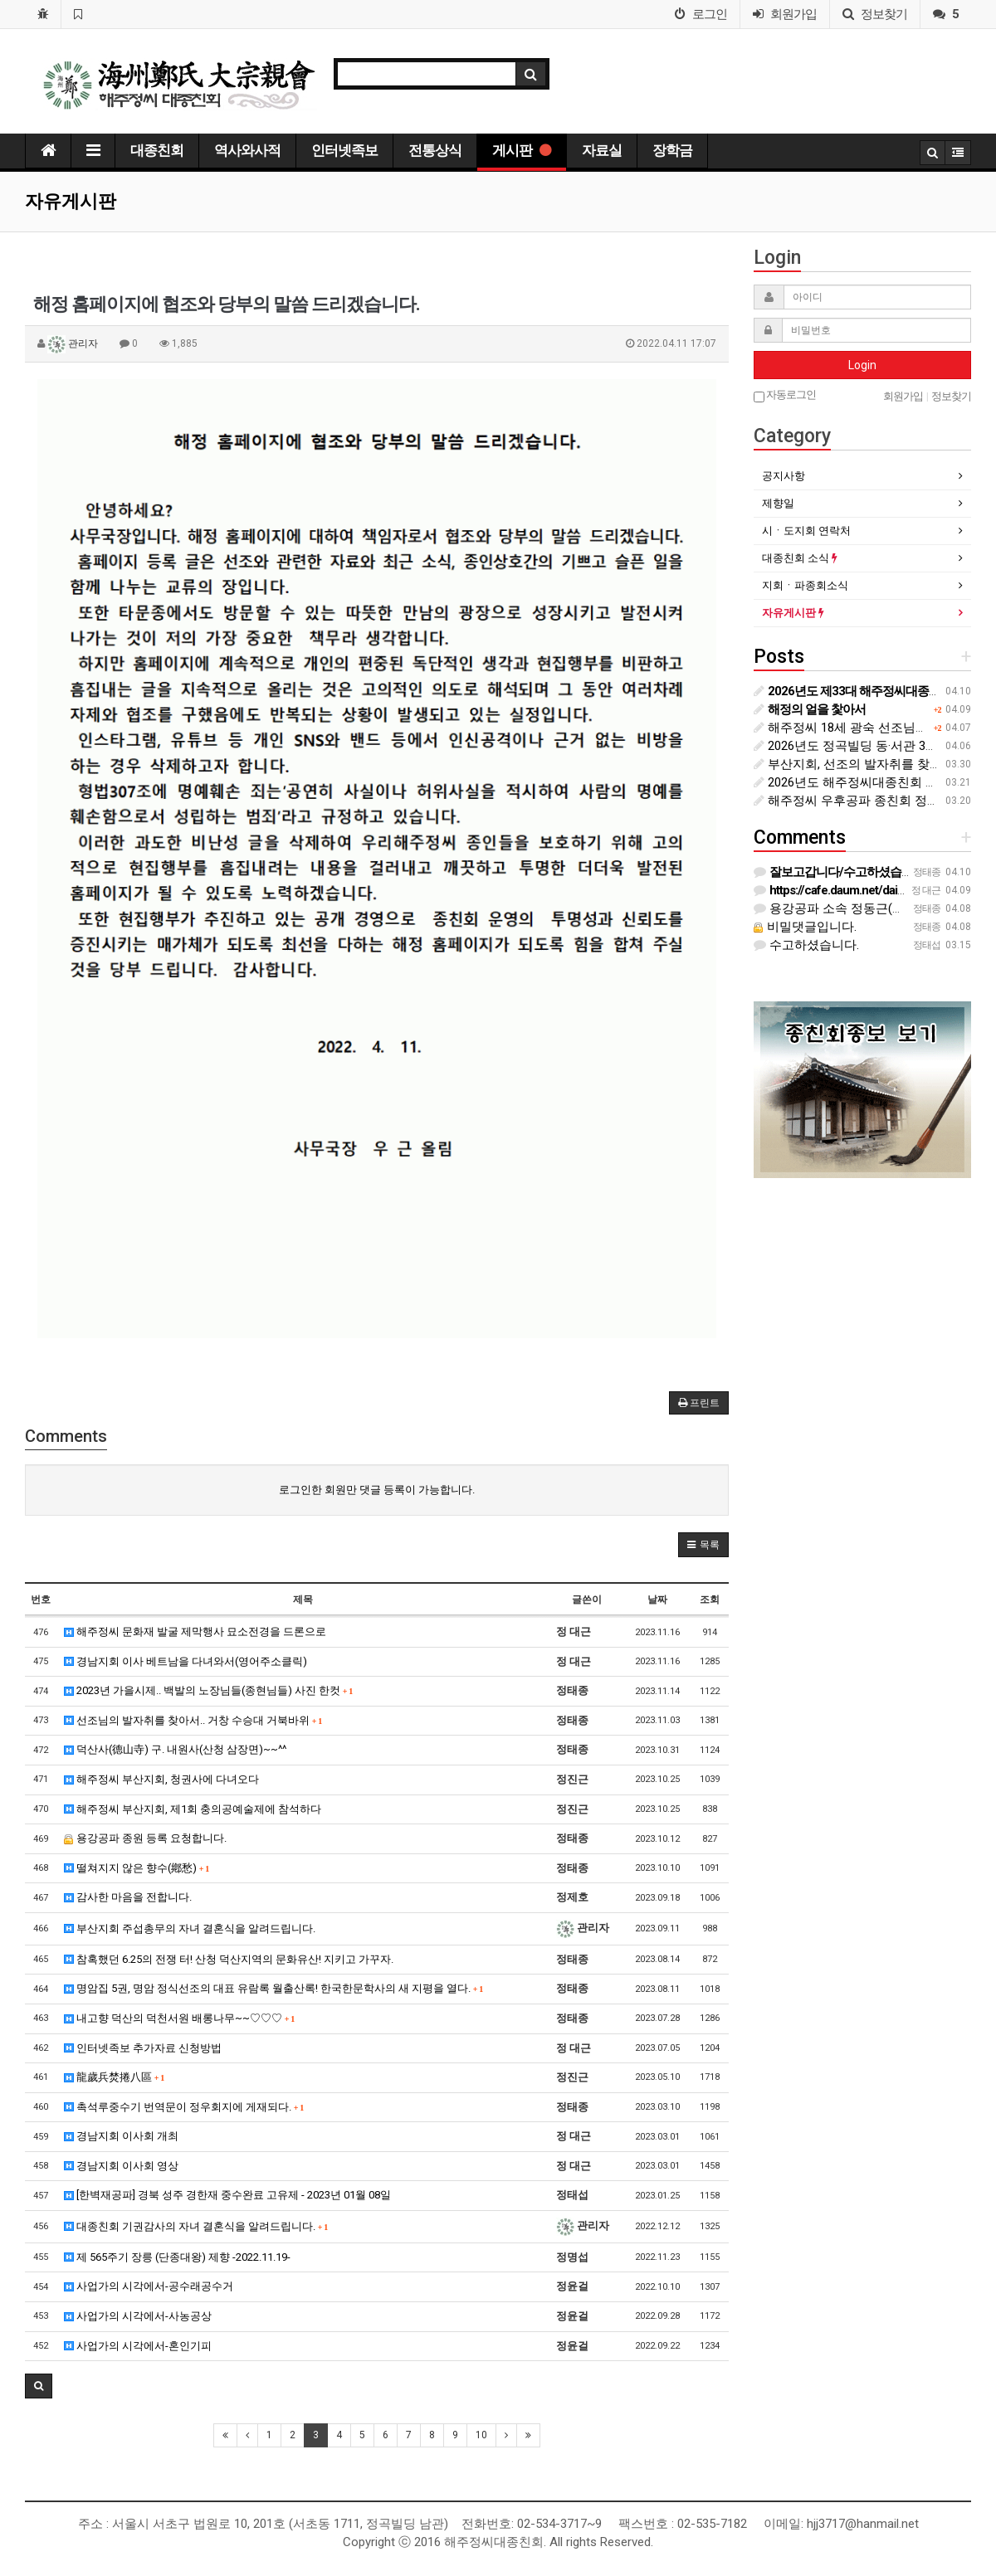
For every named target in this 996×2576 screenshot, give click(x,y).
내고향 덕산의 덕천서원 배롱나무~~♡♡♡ (179, 2018)
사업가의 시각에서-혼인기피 (138, 2346)
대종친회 (156, 150)
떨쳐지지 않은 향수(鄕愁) (137, 1868)
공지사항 (783, 476)
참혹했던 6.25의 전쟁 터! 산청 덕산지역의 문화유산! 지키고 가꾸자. (228, 1959)
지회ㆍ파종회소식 (805, 585)
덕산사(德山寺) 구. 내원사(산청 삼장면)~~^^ (175, 1749)
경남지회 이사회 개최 (121, 2136)
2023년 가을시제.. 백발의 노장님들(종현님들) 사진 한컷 (209, 1690)
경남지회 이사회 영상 (121, 2166)
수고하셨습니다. (806, 944)
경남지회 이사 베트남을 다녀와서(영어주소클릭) (185, 1661)
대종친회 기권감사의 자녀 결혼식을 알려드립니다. (196, 2226)
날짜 (657, 1599)
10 (481, 2435)
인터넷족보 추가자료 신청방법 (143, 2048)
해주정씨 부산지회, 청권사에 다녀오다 (161, 1779)
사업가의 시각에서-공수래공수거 (148, 2286)
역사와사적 (247, 150)
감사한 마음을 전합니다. (128, 1897)
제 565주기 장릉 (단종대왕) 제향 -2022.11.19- (177, 2257)
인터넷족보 (344, 150)
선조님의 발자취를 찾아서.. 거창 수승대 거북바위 (193, 1720)
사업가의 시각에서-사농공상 (138, 2316)
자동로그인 (785, 395)
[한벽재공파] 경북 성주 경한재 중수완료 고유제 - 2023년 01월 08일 (227, 2195)
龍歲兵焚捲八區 (114, 2077)
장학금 (672, 150)
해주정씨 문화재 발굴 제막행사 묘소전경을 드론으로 (195, 1631)
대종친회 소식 (799, 558)
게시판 (521, 150)
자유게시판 (793, 612)
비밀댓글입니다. (805, 926)
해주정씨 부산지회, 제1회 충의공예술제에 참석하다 (192, 1809)
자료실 (602, 150)
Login (862, 365)
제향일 (778, 503)
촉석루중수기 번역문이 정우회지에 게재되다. (184, 2107)
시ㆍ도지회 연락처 (806, 530)
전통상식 (434, 150)
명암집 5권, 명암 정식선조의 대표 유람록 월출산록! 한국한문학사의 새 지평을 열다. (274, 1988)
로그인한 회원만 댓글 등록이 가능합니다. (377, 1489)
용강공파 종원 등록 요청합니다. (145, 1838)
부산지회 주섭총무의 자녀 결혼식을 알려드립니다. (189, 1928)
